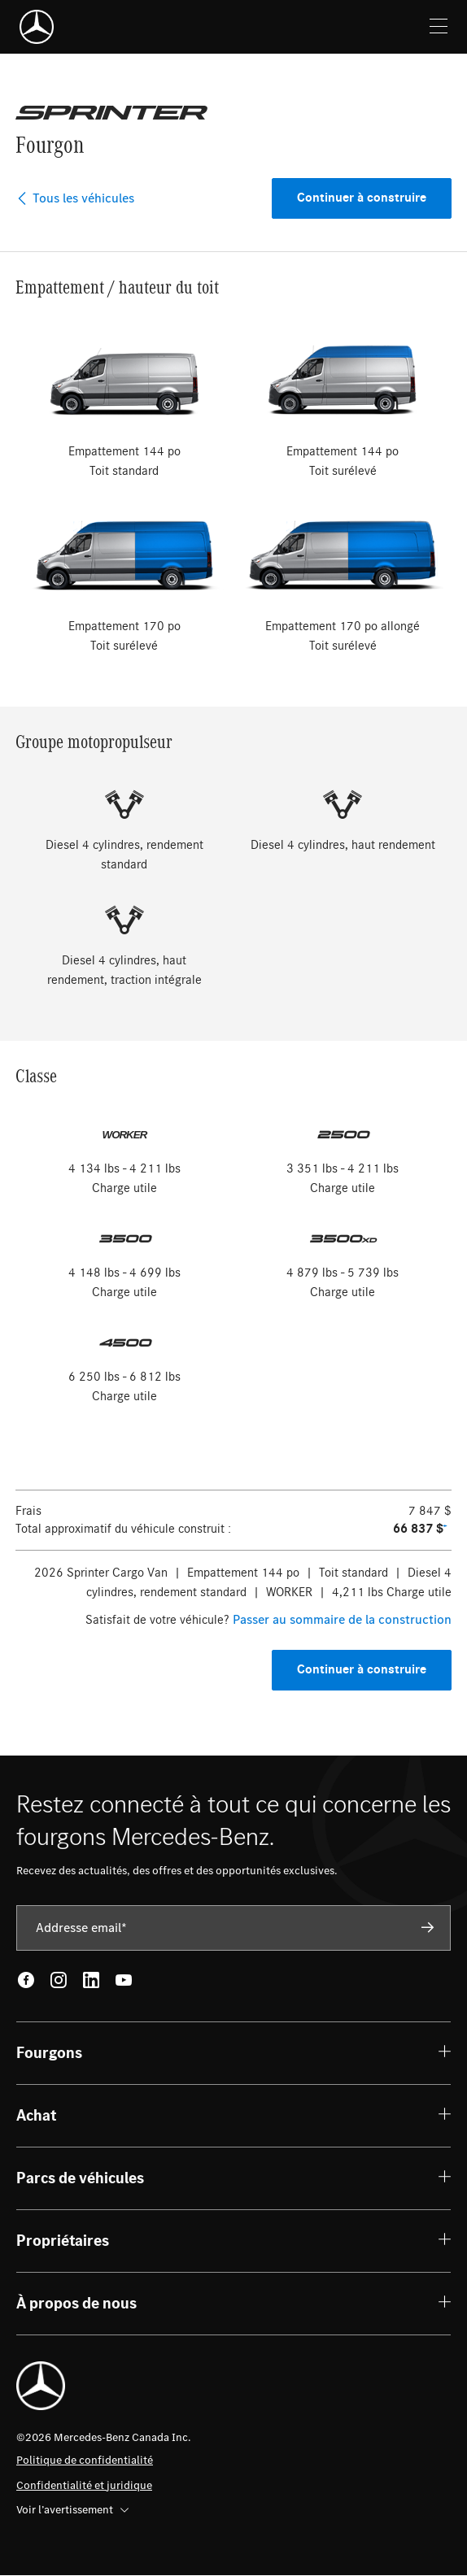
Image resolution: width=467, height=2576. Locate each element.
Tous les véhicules (74, 198)
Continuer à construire (361, 198)
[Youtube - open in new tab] (123, 1980)
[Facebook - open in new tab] (26, 1980)
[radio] (124, 401)
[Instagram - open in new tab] (58, 1980)
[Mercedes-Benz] (37, 27)
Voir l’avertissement (72, 2509)
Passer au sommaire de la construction (342, 1620)
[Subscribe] (428, 1927)
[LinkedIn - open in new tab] (91, 1980)
